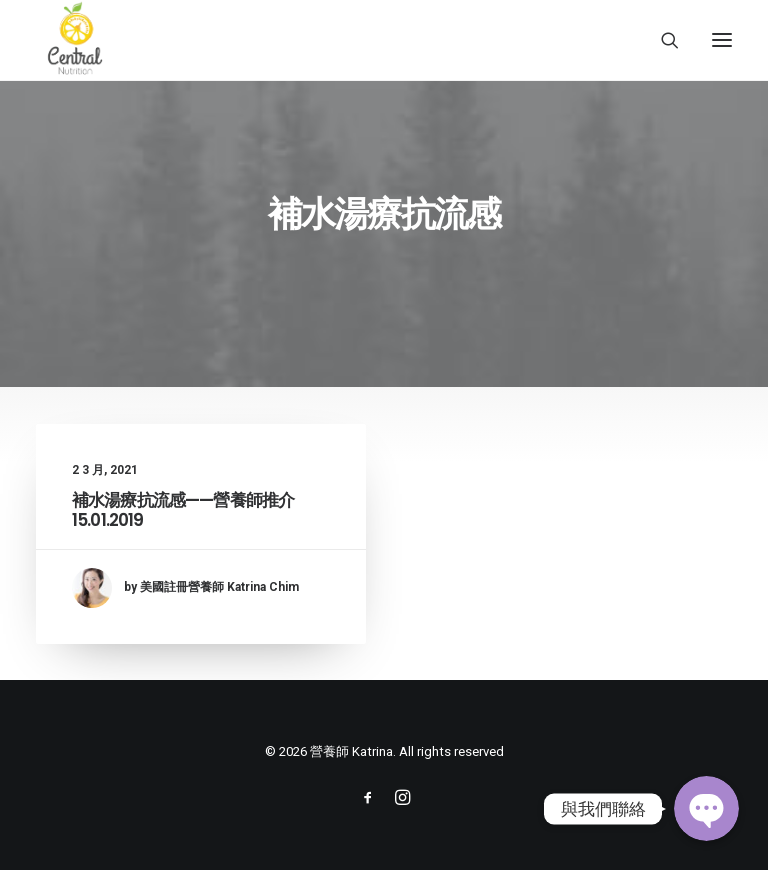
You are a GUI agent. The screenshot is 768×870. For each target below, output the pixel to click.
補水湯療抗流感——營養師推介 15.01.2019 (183, 510)
